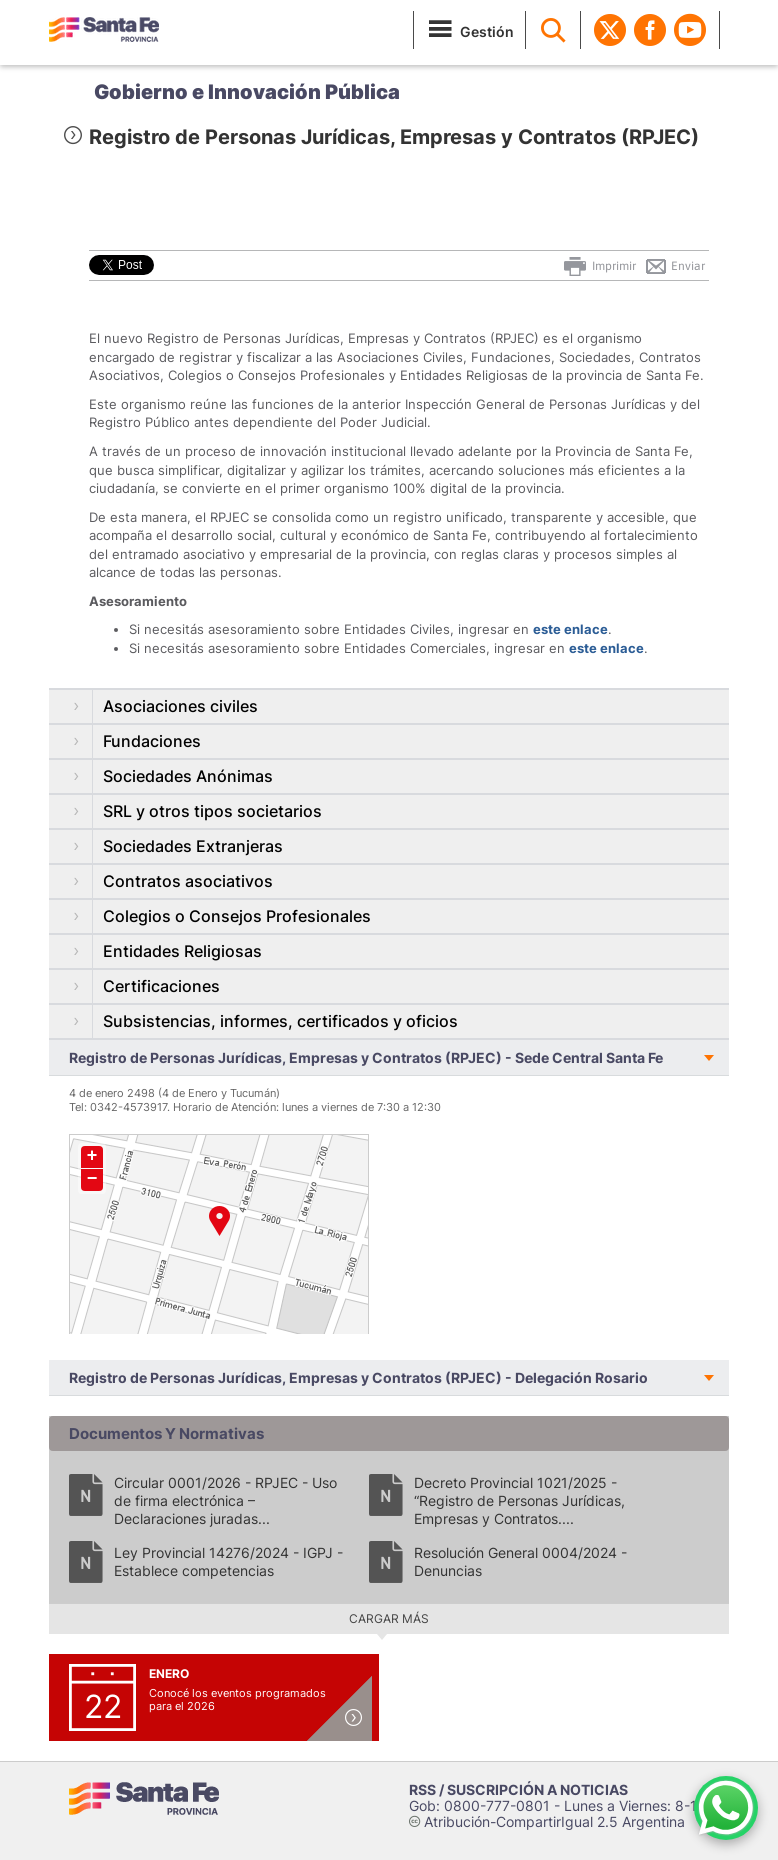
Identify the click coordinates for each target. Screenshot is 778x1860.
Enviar (674, 266)
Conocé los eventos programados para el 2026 (237, 1699)
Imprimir (598, 266)
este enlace (570, 629)
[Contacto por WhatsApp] (726, 1808)
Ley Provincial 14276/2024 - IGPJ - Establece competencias (228, 1561)
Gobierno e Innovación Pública (247, 92)
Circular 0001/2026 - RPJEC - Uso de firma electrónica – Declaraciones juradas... (225, 1500)
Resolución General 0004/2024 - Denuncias (520, 1561)
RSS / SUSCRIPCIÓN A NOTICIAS (518, 1789)
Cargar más (389, 1618)
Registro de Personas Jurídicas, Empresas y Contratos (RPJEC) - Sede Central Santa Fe (366, 1057)
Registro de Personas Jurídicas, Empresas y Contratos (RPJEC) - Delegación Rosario (358, 1377)
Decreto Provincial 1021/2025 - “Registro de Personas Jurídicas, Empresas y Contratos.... (519, 1500)
